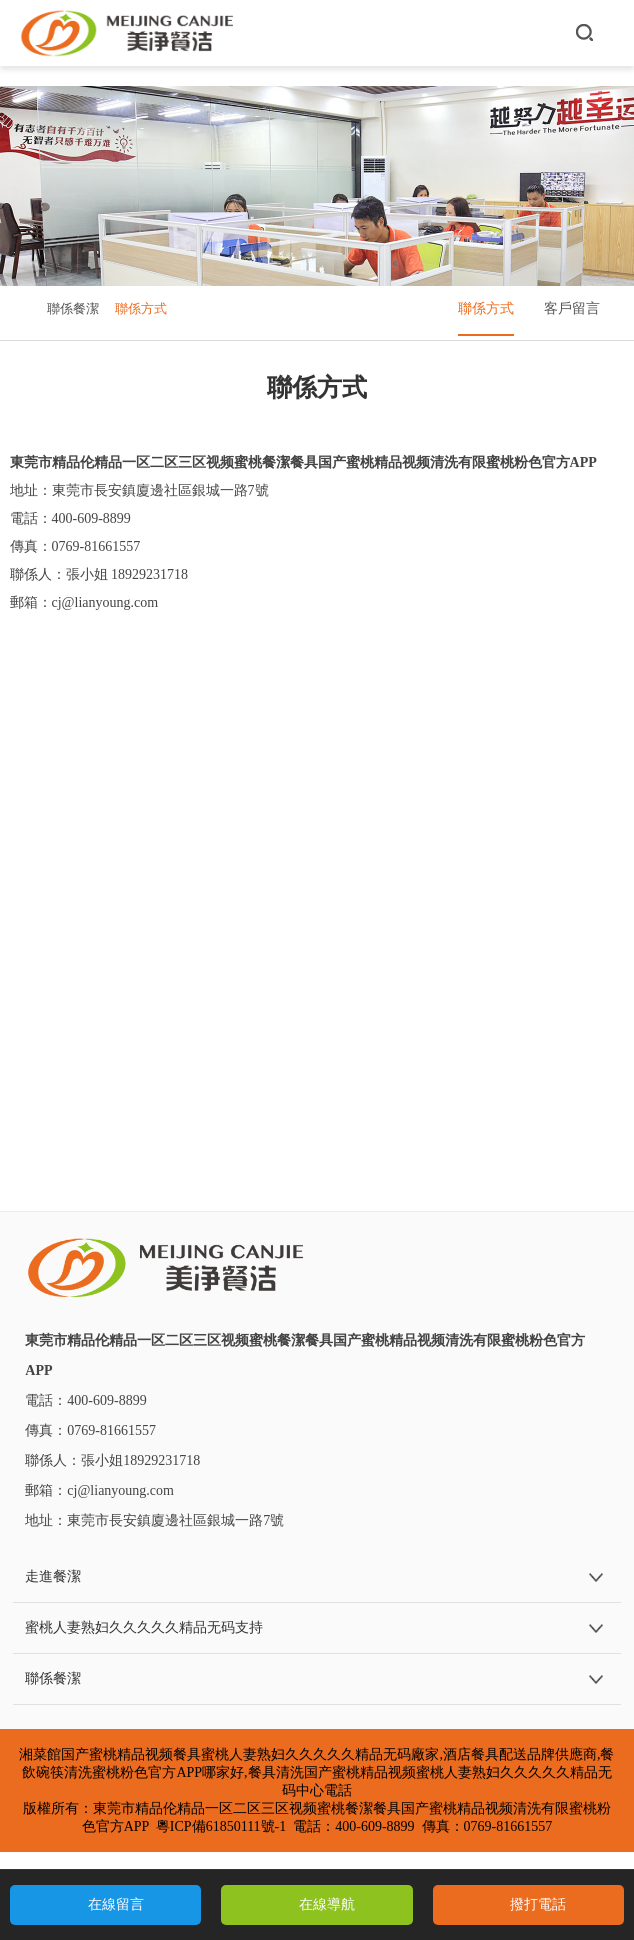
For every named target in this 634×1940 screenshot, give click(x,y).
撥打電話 (538, 1904)
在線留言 (116, 1904)
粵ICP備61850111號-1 (221, 1826)
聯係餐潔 (73, 308)
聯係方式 (141, 308)
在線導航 (327, 1904)
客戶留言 (572, 308)
